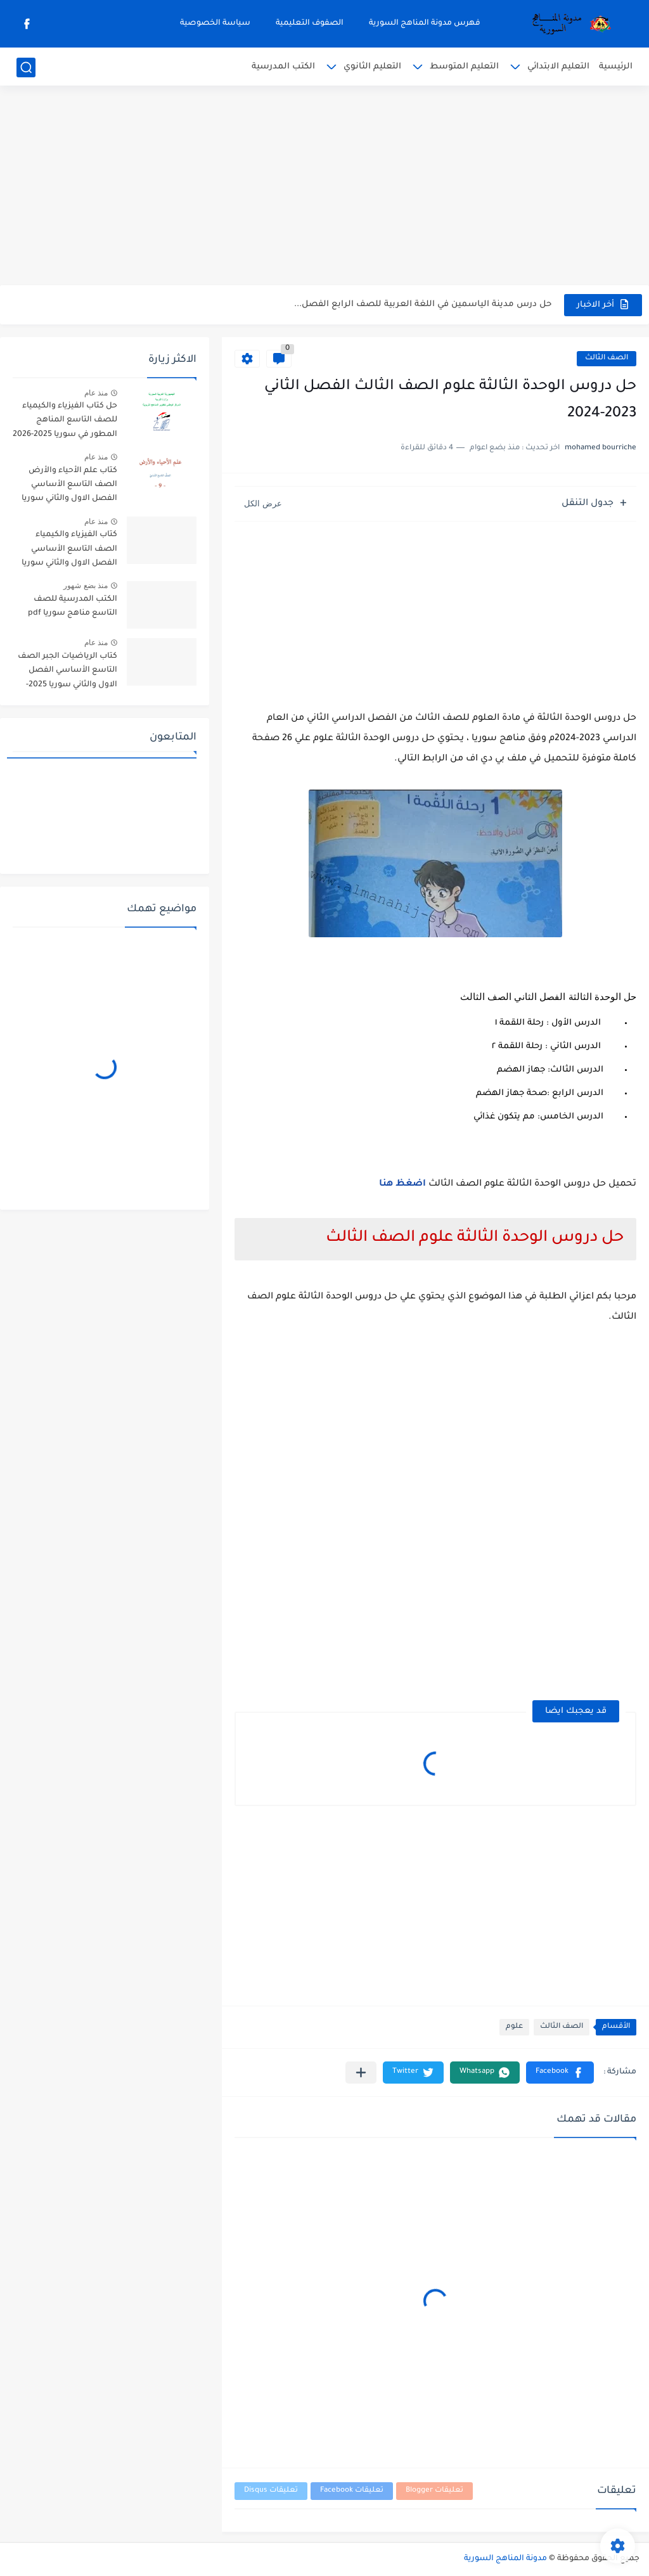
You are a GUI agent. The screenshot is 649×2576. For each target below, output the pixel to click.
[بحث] (25, 67)
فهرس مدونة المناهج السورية (424, 23)
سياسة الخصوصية (215, 23)
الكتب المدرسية (283, 67)
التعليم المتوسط (464, 67)
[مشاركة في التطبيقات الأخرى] (360, 2072)
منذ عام (96, 392)
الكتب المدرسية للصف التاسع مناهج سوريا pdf (72, 606)
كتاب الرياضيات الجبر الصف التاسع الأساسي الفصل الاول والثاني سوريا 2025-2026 (67, 672)
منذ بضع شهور (85, 585)
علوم (514, 2027)
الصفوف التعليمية (310, 23)
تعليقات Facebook (351, 2491)
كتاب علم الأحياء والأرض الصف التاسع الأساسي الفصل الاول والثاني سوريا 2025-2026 (69, 487)
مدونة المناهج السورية (505, 2558)
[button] (560, 2072)
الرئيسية (616, 67)
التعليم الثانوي (372, 67)
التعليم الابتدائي (558, 67)
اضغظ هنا (403, 1184)
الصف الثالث (606, 358)
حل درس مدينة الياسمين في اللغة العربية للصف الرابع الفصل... (422, 304)
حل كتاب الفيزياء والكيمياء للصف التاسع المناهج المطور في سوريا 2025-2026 (65, 420)
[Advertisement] (324, 187)
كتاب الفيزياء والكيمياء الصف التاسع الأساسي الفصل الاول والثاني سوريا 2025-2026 (69, 551)
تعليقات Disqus (271, 2491)
